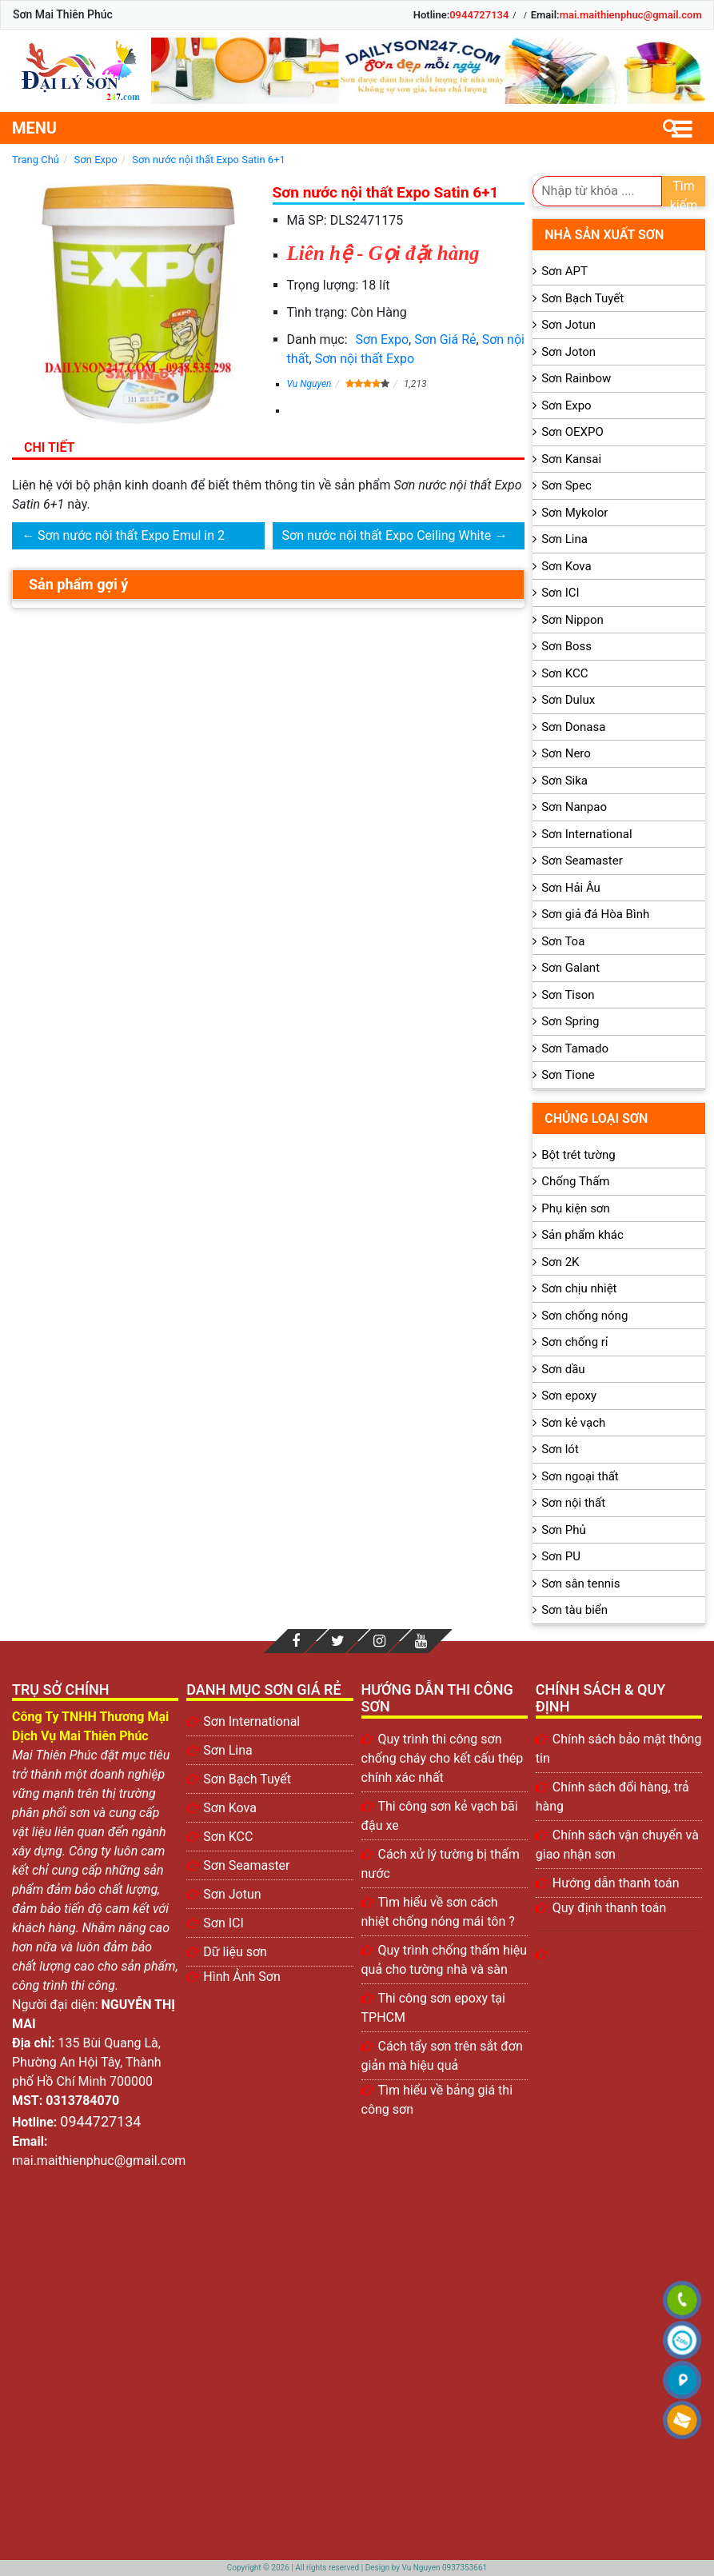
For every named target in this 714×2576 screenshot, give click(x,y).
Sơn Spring (570, 1021)
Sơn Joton (568, 352)
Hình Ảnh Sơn (242, 1976)
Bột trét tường (578, 1155)
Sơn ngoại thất (580, 1476)
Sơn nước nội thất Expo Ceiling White (387, 535)
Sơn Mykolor (574, 512)
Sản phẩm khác (582, 1235)
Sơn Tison (567, 995)
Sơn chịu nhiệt (578, 1288)
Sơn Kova (566, 566)
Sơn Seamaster (582, 860)
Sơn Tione (568, 1075)
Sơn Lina (564, 539)
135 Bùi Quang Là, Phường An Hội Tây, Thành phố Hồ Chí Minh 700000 (87, 2062)
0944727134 (479, 15)
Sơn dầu (562, 1369)
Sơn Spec (566, 485)
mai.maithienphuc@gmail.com (631, 15)
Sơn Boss (566, 646)
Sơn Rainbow (576, 378)
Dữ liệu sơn (235, 1951)
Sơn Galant (570, 968)
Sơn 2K (560, 1262)
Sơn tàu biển (574, 1610)
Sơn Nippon (572, 620)
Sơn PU (560, 1556)
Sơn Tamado (574, 1048)
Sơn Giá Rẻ (445, 339)
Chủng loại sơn (596, 1118)
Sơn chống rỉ (574, 1342)
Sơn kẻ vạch (573, 1423)
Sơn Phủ (563, 1530)
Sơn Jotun (568, 325)
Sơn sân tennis (580, 1583)
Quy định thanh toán (609, 1907)
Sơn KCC (564, 673)
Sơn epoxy (568, 1395)
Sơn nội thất (573, 1503)
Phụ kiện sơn (575, 1208)
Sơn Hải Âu (570, 888)
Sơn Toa (562, 941)
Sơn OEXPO (572, 432)
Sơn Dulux (568, 700)
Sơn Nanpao (574, 807)
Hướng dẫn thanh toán (616, 1883)
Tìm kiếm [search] (684, 192)
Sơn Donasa (573, 727)
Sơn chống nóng (584, 1315)
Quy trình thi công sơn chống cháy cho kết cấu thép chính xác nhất (442, 1758)
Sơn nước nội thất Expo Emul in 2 (131, 535)
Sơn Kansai (571, 459)
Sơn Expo (382, 339)
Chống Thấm (575, 1181)
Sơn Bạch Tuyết (582, 298)
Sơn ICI (560, 592)
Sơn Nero (566, 753)
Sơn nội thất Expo (364, 358)
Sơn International (586, 834)
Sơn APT (564, 271)
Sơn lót (560, 1449)
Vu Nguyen (309, 383)
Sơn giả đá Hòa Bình (595, 914)
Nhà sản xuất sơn (604, 234)
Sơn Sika (564, 780)
